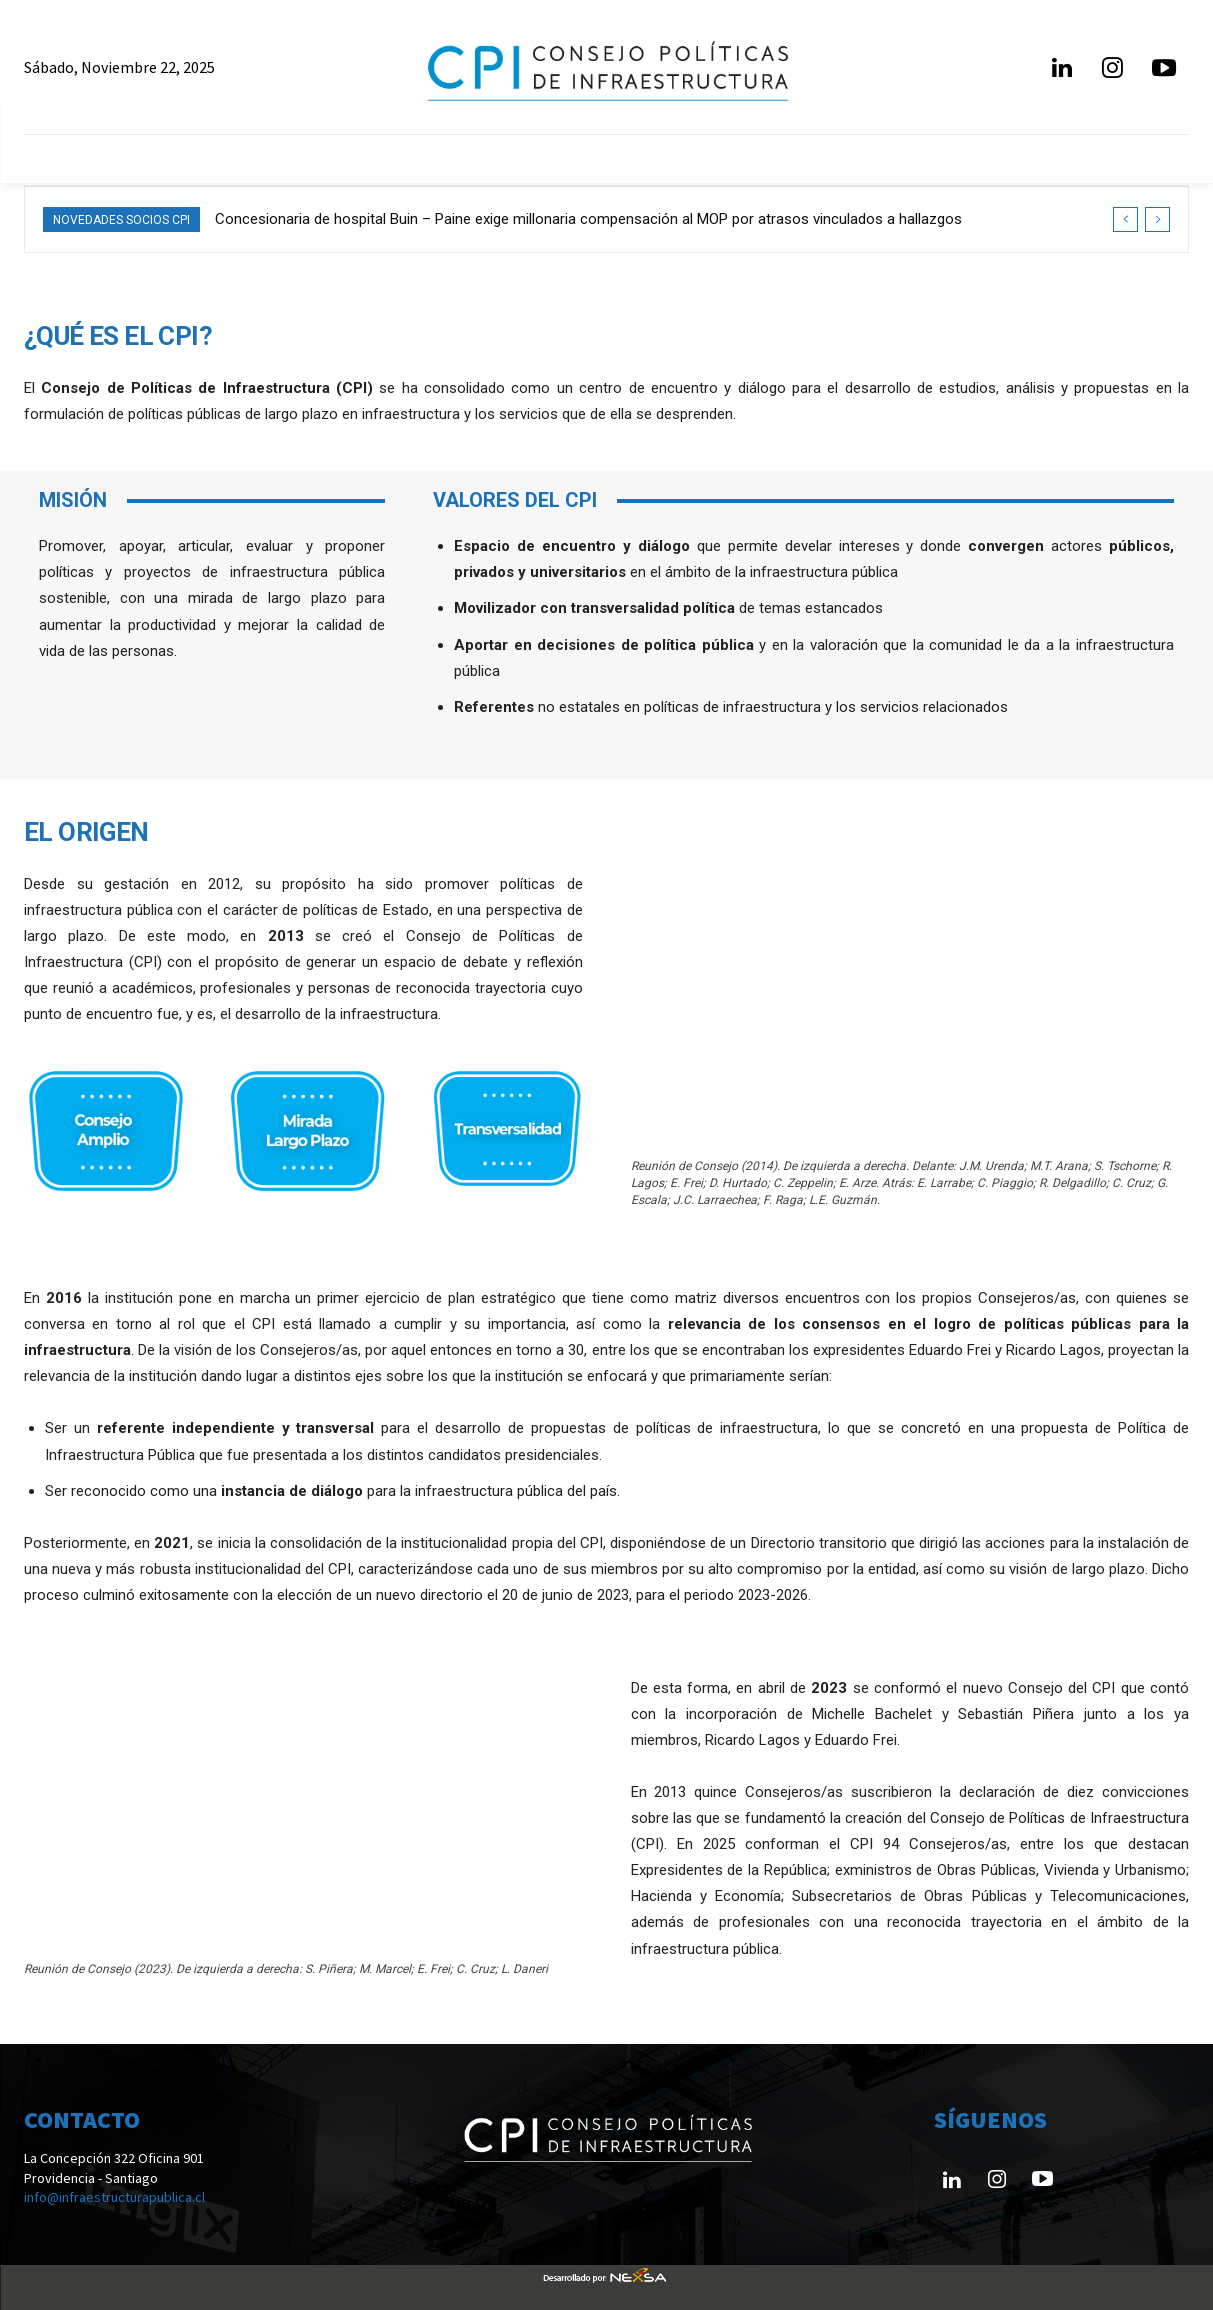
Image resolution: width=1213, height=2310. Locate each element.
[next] (1157, 219)
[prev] (1125, 219)
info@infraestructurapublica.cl (114, 2197)
